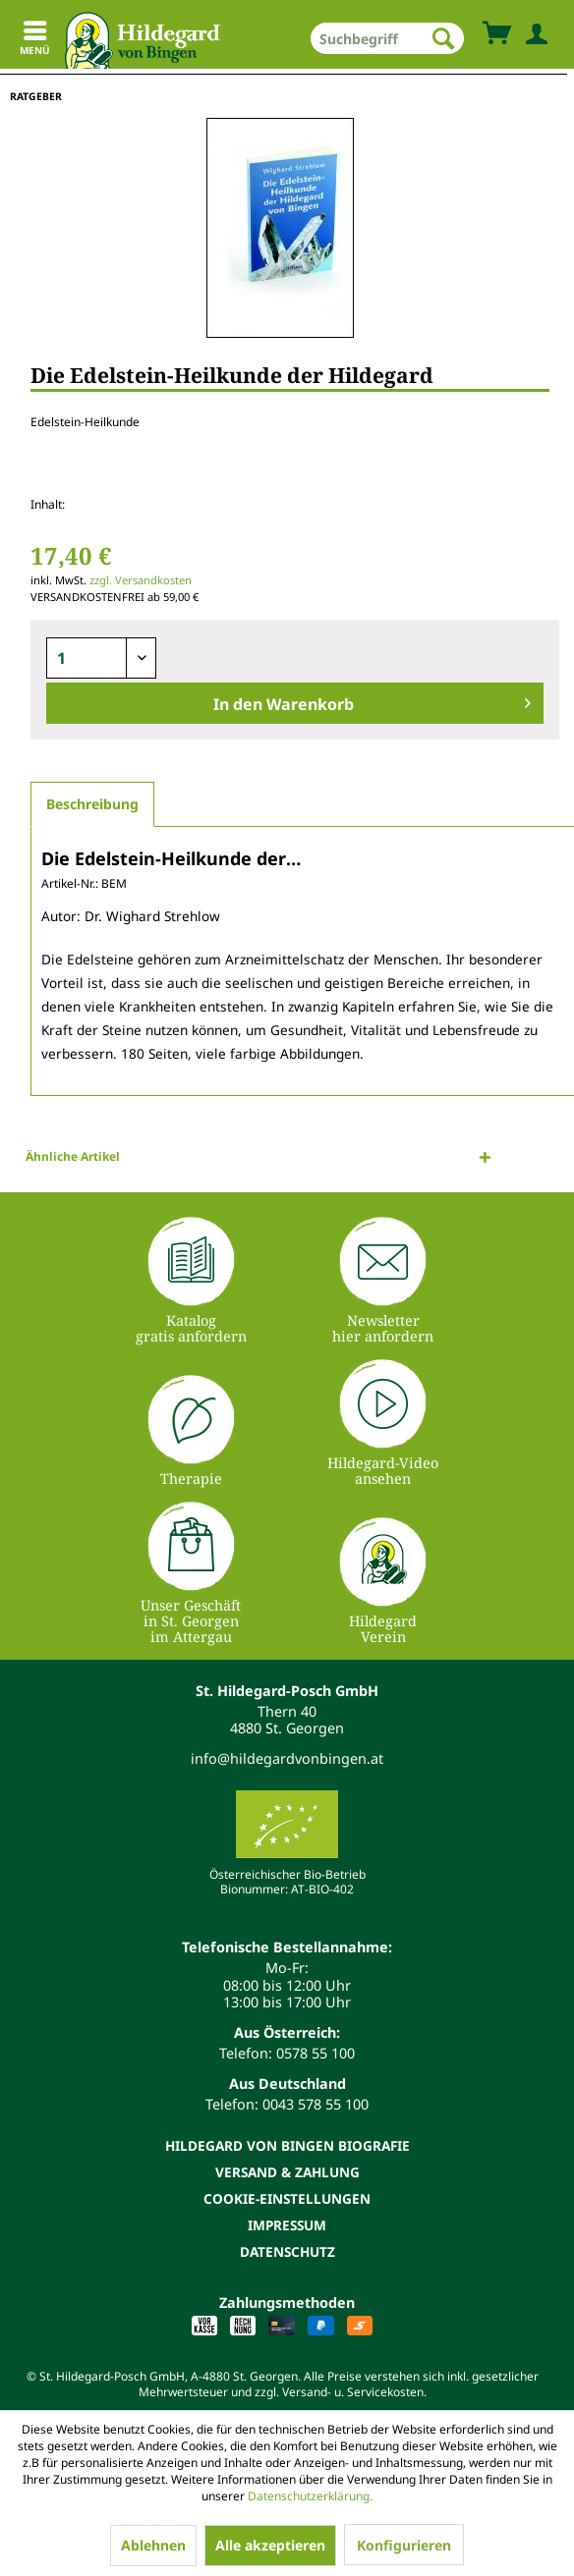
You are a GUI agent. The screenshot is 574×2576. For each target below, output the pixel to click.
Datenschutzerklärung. (310, 2496)
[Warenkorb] (496, 34)
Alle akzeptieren (270, 2545)
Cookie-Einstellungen (287, 2198)
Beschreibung (92, 804)
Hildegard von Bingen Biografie (287, 2145)
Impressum (287, 2225)
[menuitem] (387, 38)
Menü (35, 41)
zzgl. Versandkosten (140, 580)
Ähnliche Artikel (73, 1156)
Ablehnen (153, 2545)
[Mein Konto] (532, 34)
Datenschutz (287, 2251)
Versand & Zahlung (287, 2172)
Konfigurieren (404, 2545)
